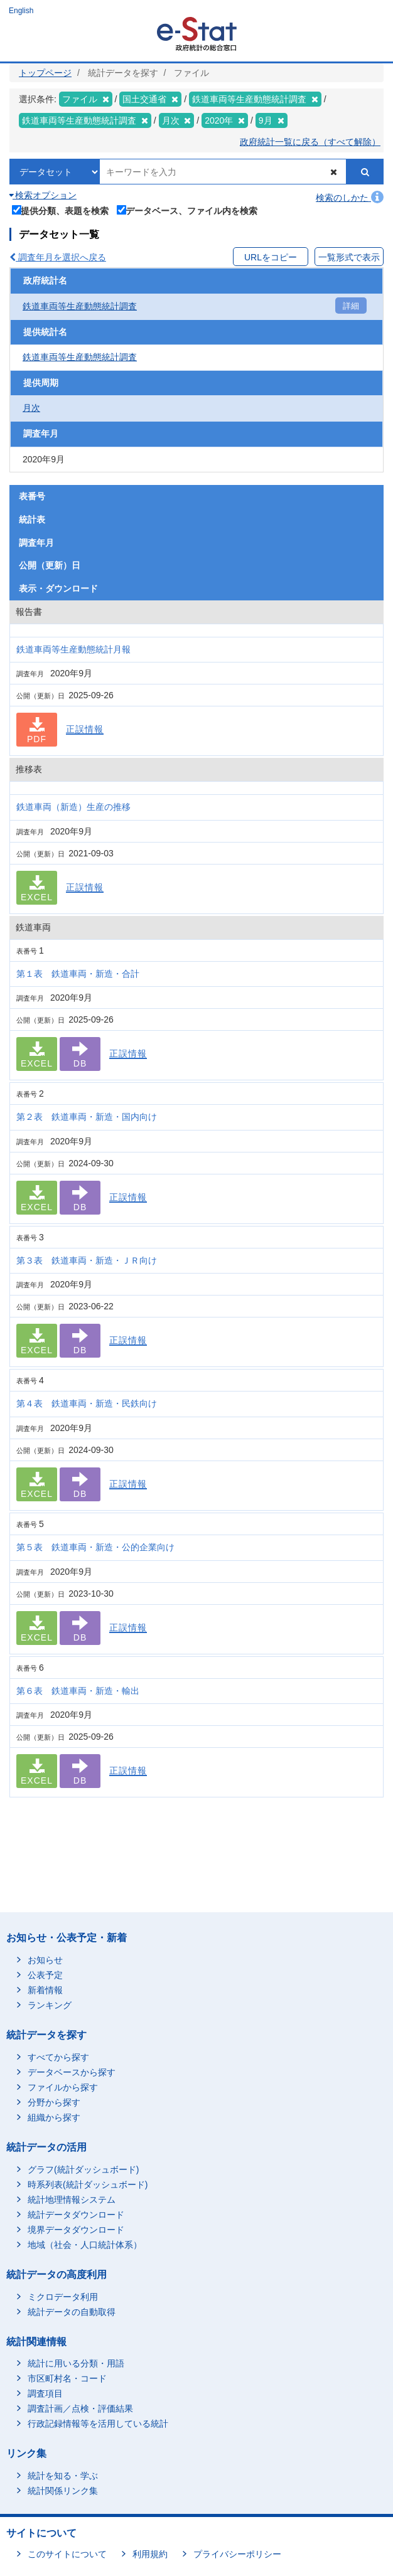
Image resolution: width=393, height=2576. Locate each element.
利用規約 (150, 2554)
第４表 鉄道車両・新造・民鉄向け (86, 1403)
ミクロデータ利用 (63, 2296)
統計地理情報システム (72, 2199)
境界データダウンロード (76, 2229)
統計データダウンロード (76, 2214)
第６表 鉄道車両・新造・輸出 (77, 1691)
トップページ (45, 73)
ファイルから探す (63, 2087)
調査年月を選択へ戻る (57, 257)
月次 (31, 408)
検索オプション (43, 195)
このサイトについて (67, 2554)
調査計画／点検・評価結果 (80, 2408)
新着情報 (45, 1990)
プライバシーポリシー (237, 2554)
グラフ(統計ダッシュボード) (83, 2169)
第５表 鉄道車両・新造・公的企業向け (95, 1547)
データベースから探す (72, 2072)
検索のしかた (350, 198)
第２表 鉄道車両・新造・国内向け (86, 1117)
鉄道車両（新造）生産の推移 (73, 807)
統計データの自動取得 (72, 2311)
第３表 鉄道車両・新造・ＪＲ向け (86, 1260)
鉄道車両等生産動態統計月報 (73, 649)
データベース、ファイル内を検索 (187, 210)
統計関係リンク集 (63, 2490)
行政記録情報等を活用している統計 (98, 2423)
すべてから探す (58, 2057)
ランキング (50, 2005)
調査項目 (45, 2393)
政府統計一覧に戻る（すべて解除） (310, 142)
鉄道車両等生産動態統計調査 (80, 306)
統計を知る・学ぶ (63, 2475)
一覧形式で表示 (349, 257)
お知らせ (45, 1960)
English (21, 10)
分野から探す (54, 2102)
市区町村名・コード (67, 2378)
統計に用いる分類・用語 (76, 2363)
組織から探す (54, 2117)
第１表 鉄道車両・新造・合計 (77, 974)
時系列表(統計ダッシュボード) (88, 2184)
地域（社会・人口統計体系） (85, 2244)
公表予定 (45, 1975)
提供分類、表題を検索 (61, 210)
